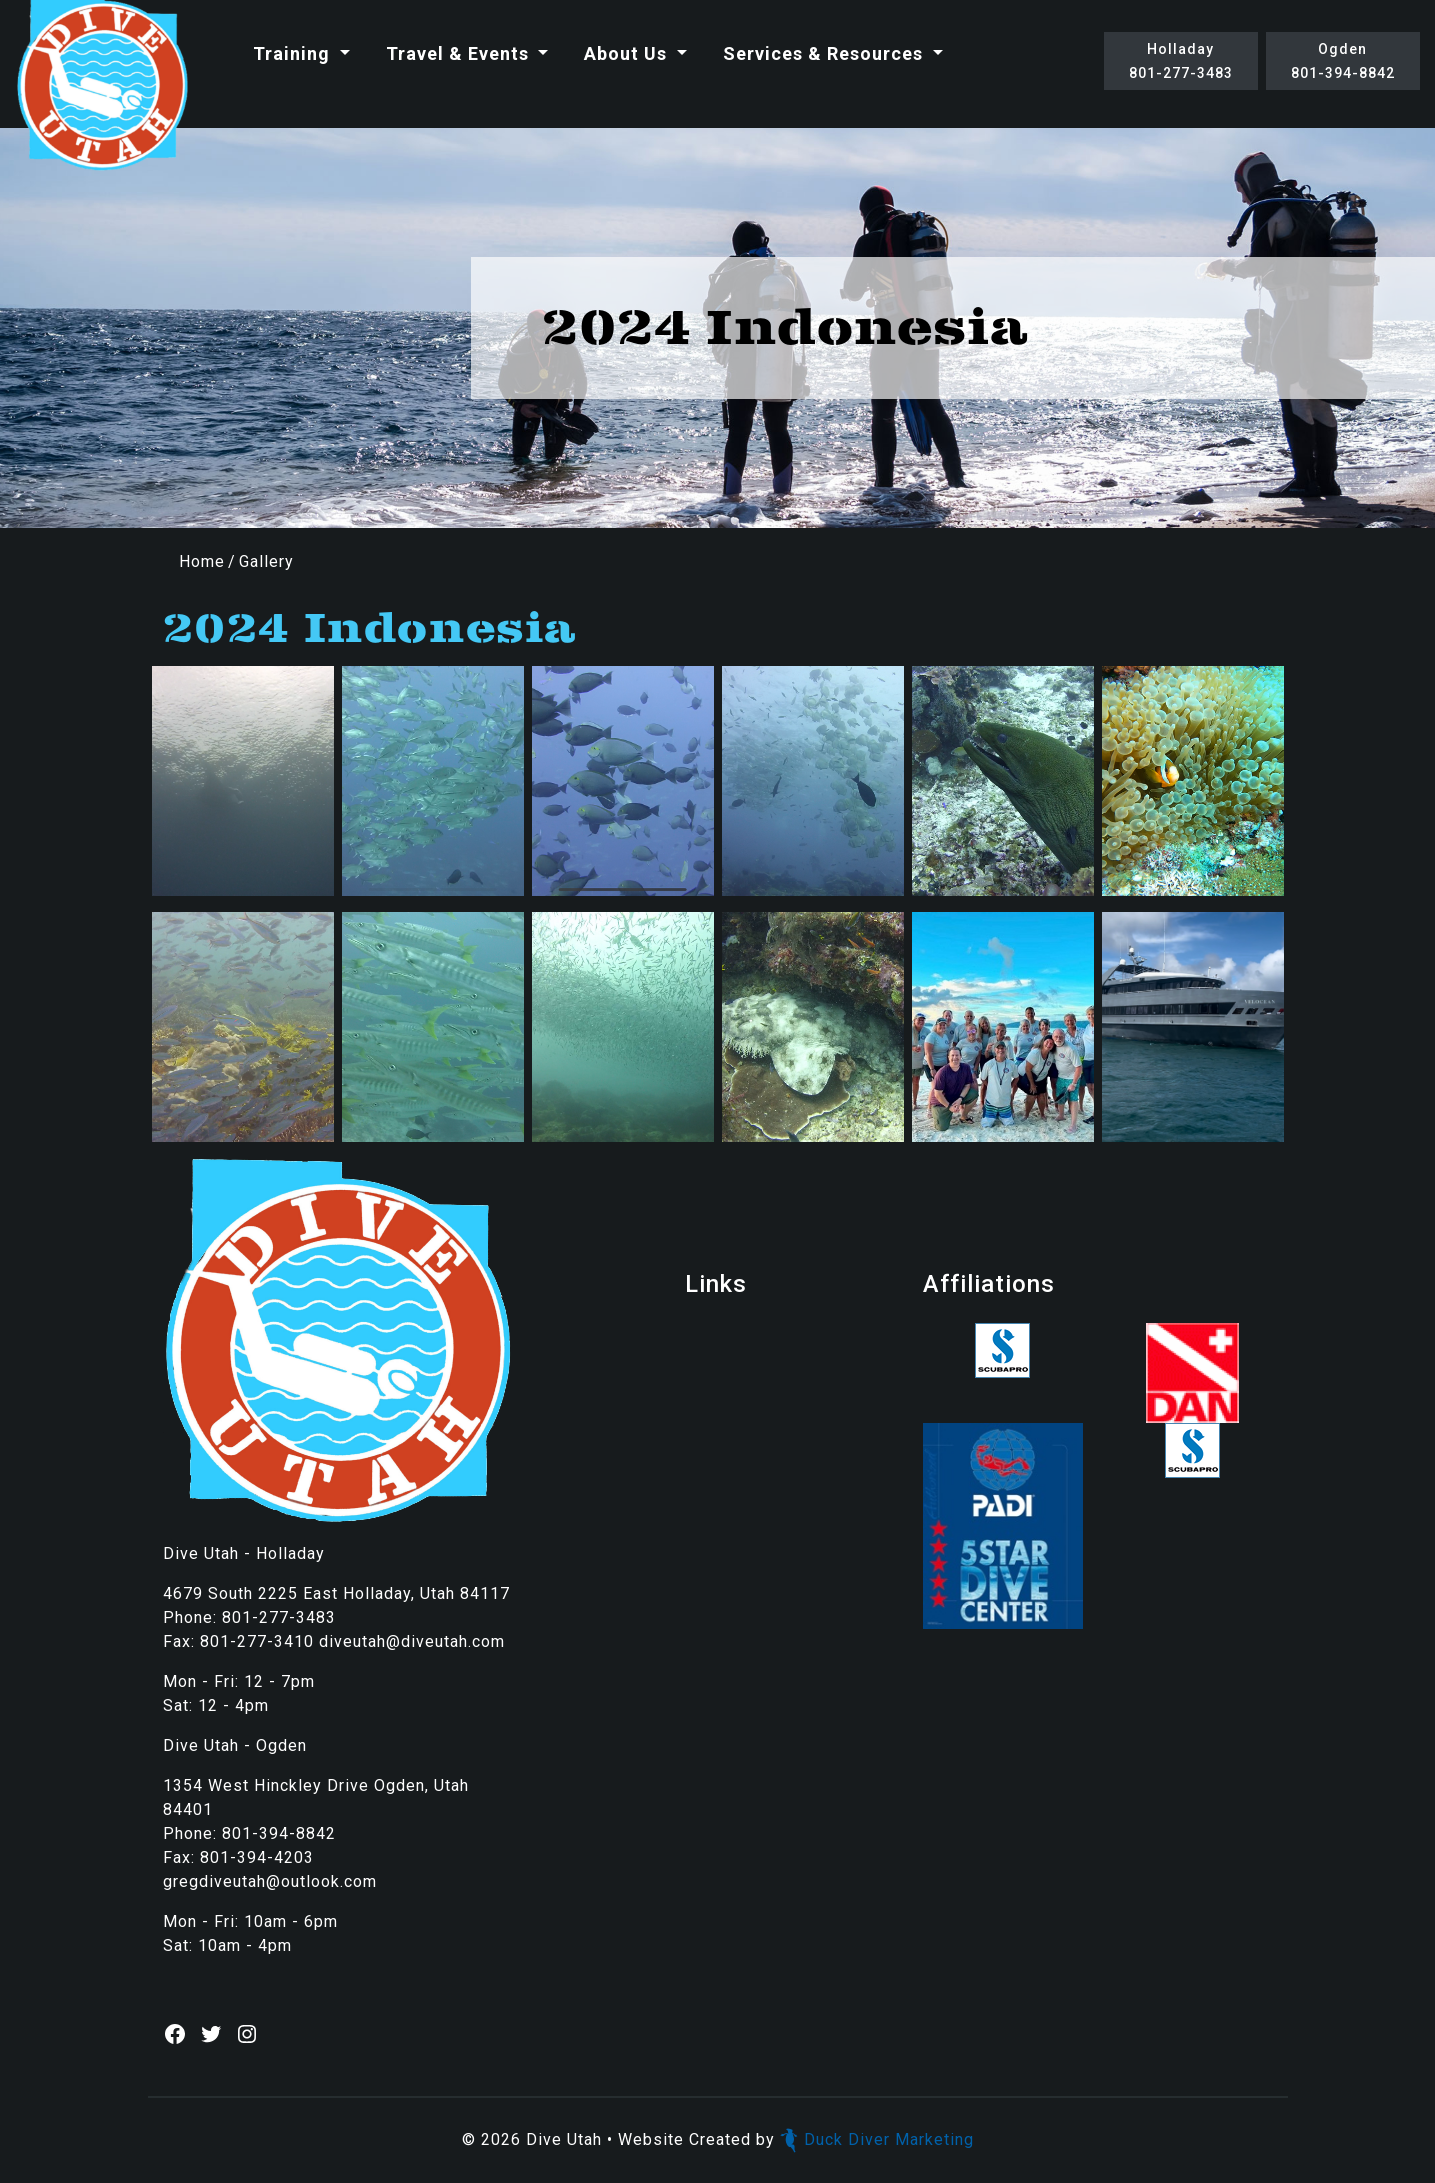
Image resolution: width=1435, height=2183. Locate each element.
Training (294, 53)
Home (202, 561)
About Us (628, 53)
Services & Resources (825, 53)
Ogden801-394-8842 (1343, 61)
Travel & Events (460, 53)
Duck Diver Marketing (877, 2139)
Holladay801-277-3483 (1181, 61)
